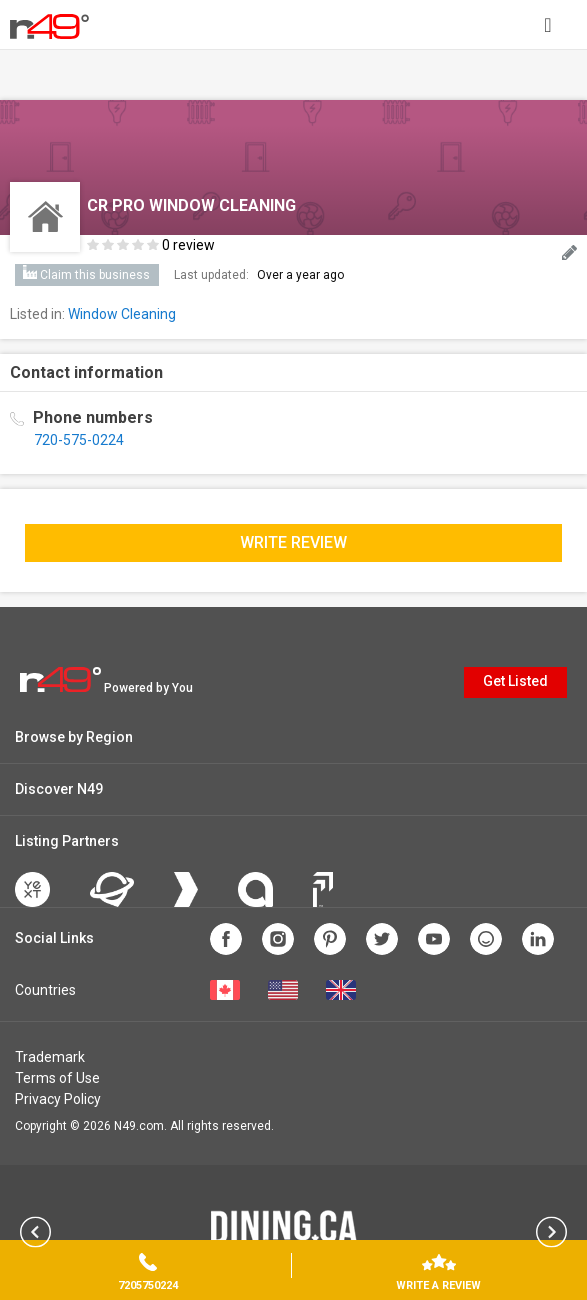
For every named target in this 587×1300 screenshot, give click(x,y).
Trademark (50, 1057)
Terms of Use (57, 1078)
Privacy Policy (58, 1099)
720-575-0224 (79, 440)
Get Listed (515, 681)
